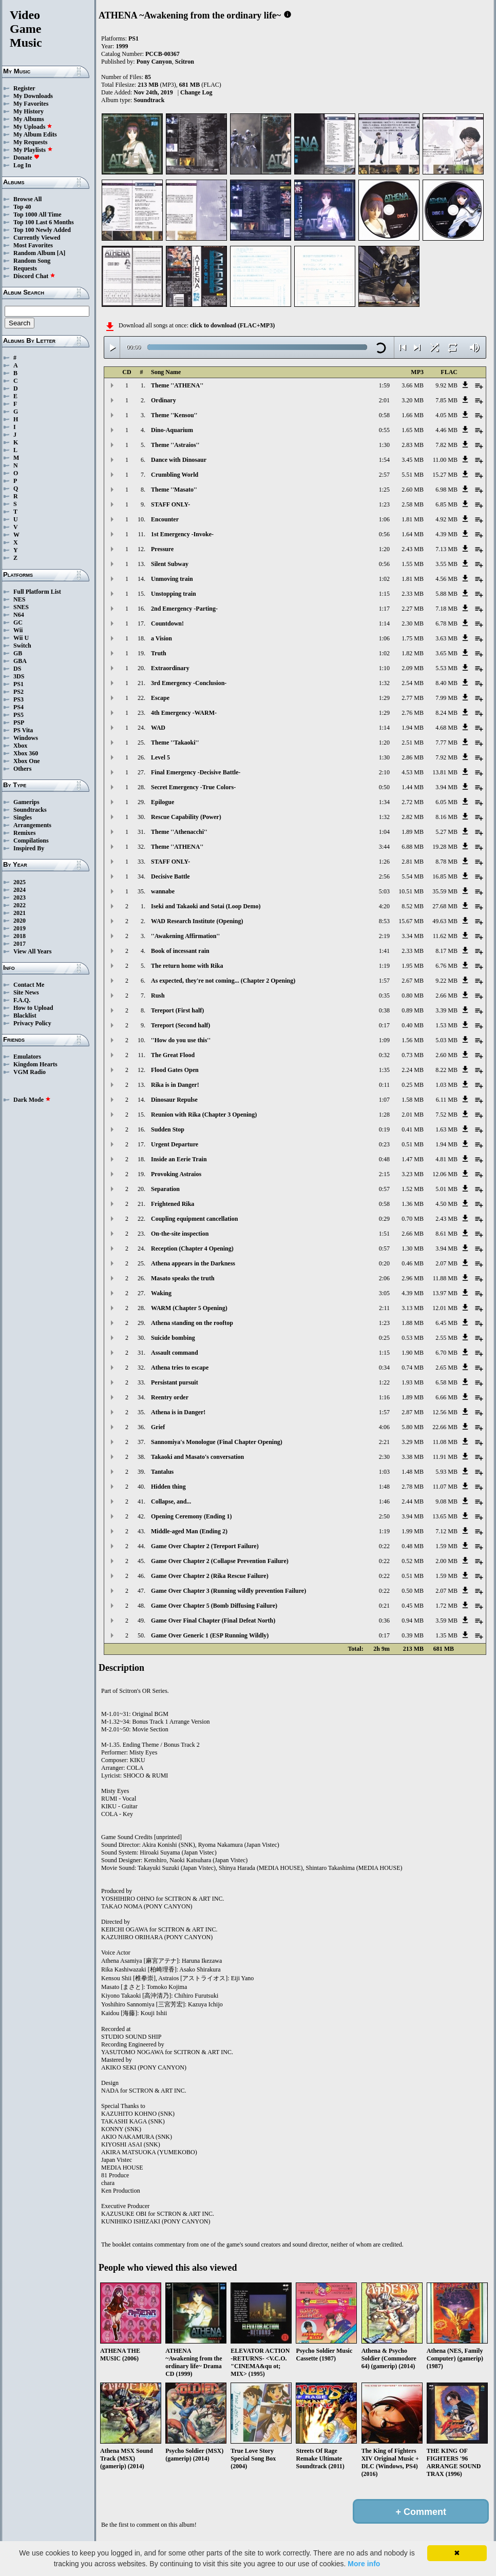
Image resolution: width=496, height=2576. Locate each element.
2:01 (384, 400)
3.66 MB (413, 385)
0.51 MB (413, 1144)
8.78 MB (446, 861)
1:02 (384, 578)
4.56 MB (446, 578)
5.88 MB (446, 593)
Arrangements (32, 825)
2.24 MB (413, 1070)
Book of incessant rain (180, 950)
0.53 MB (413, 1337)
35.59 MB (444, 891)
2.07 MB (446, 1263)
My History (28, 111)
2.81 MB (413, 861)
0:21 (384, 1605)
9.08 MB (446, 1501)
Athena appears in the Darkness (193, 1263)
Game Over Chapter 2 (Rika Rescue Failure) (210, 1575)
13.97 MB (444, 1293)
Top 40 (22, 206)
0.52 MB (413, 1561)
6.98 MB (446, 489)
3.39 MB (446, 1010)
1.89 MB (413, 831)
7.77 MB (446, 742)
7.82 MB (446, 444)
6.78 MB (446, 623)
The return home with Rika (187, 965)
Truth (158, 653)
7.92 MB (446, 757)
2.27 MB (413, 608)
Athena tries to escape (179, 1367)
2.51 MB (413, 742)
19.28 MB (444, 846)
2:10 (384, 772)
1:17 (384, 608)
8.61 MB (446, 1233)
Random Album (34, 253)
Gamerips (26, 802)
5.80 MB (413, 1427)
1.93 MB (413, 1382)
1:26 (384, 861)
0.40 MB (413, 1025)
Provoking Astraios (176, 1174)
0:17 (384, 1025)
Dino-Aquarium (172, 430)
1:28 (384, 1114)
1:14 (384, 623)
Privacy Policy (32, 1023)
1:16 (384, 1397)
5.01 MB (446, 1189)
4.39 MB (446, 534)
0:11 (384, 1084)
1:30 (384, 444)
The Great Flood (173, 1055)
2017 (19, 943)
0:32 (384, 1055)
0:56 (384, 534)
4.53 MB (413, 772)
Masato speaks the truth (183, 1278)
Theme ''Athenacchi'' (179, 831)
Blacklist (24, 1015)
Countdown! (167, 623)
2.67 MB (413, 980)
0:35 (384, 995)
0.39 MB (413, 1635)
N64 (18, 614)
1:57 (384, 980)
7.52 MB (446, 1114)
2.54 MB (413, 683)
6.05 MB (446, 802)
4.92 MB (446, 519)
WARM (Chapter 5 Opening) (189, 1308)
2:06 (384, 1278)
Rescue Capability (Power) (186, 817)
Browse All (27, 199)
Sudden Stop (167, 1129)
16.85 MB (444, 876)
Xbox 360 (25, 753)
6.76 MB (446, 965)
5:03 (384, 891)
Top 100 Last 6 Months (43, 222)
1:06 (384, 519)
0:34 (384, 1367)
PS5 (18, 714)
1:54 (384, 459)
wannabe (163, 891)
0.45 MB (413, 1605)
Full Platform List (37, 591)
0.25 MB (413, 1084)
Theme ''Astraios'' (175, 444)
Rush (158, 995)
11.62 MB (445, 936)
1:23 (384, 504)
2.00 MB (446, 1561)
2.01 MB (413, 1114)
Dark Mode (32, 1099)
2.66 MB (446, 995)
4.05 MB (446, 415)
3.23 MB (413, 1174)
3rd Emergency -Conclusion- (188, 683)
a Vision (161, 638)
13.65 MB (444, 1516)
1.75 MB (413, 638)
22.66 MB (444, 1427)
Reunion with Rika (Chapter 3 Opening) (204, 1114)
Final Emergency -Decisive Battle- (195, 772)
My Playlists (33, 149)
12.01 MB (444, 1308)
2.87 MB (413, 1412)
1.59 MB (446, 1546)
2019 (19, 928)
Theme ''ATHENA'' (177, 385)
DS (17, 668)
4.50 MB (446, 1203)
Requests (25, 268)
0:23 (384, 1144)
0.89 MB (413, 1010)
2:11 (384, 1308)
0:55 (384, 430)
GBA (20, 661)
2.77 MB (413, 697)
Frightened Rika (172, 1203)
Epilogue (162, 802)
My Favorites (30, 103)
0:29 (384, 1218)
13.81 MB (444, 772)
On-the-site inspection (179, 1233)
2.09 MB (413, 668)
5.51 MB (413, 474)
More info (364, 2564)
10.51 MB (411, 891)
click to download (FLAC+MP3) (232, 325)
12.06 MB (444, 1174)
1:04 (384, 831)
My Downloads (33, 96)
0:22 (384, 1546)
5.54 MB (413, 876)
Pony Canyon (154, 61)
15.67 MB (411, 921)
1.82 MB (413, 653)
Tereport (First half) (177, 1010)
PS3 (18, 699)
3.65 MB (446, 653)
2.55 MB (446, 1337)
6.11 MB (446, 1099)
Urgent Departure (174, 1144)
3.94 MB (446, 787)
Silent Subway (169, 564)
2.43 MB (413, 549)
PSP (18, 722)
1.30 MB (413, 1248)
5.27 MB (446, 831)
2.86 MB (413, 757)
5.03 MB (446, 1040)
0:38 (384, 1010)
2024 (19, 889)
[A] (61, 253)
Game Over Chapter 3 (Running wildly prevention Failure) (228, 1590)
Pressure (162, 549)
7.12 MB (446, 1531)
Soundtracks (30, 809)
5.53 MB (446, 668)
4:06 (384, 1427)
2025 (19, 882)
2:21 (384, 1442)
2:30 (384, 1456)
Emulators (27, 1056)
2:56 (384, 876)
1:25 (384, 489)
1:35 (384, 1070)
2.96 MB (413, 1278)
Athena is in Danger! (178, 1412)
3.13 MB (413, 1308)
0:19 (384, 1129)
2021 (19, 912)
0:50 (384, 787)
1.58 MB (413, 1099)
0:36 (384, 1620)
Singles (22, 817)
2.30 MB (413, 623)
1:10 (384, 668)
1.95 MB (413, 965)
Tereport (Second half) (180, 1025)
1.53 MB (446, 1025)
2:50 (384, 1516)
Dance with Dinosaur (178, 459)
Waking (161, 1293)
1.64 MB (413, 534)
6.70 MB (446, 1352)
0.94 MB (413, 1620)
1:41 (384, 950)
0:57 (384, 1189)
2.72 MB (413, 802)
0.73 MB (413, 1055)
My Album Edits (35, 134)
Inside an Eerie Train (179, 1159)
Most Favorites (33, 245)
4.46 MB (446, 430)
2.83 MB (413, 444)
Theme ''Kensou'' (174, 415)
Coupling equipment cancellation (194, 1218)
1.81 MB (413, 519)
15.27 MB (444, 474)
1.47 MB (413, 1159)
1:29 (384, 697)
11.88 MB (445, 1278)
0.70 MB (413, 1218)
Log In (22, 165)
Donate (26, 157)
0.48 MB (413, 1546)
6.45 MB (446, 1322)
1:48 (384, 1486)
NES (19, 599)
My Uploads (32, 126)
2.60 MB (413, 489)
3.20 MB (413, 400)
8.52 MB (413, 906)
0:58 (384, 415)
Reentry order (169, 1397)
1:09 (384, 1040)
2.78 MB (413, 1486)
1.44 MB (413, 787)
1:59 (384, 385)
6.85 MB (446, 504)
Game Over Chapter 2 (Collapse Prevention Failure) (220, 1561)
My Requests (30, 142)
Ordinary (163, 400)
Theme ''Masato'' (174, 489)
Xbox (20, 745)
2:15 (384, 1174)
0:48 (384, 1159)
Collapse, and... (171, 1501)
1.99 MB (413, 1531)
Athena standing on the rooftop (192, 1322)
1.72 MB (446, 1605)
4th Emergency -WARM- (184, 712)
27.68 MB (444, 906)
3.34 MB (413, 936)
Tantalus (162, 1471)
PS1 (18, 684)
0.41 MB (413, 1129)
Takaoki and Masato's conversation (197, 1456)
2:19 (384, 936)
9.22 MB (446, 980)
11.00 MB (445, 459)
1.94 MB (413, 727)
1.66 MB (413, 415)
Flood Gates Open (175, 1070)
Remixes (24, 832)
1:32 (384, 683)
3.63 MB (446, 638)
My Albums (28, 119)
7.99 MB (446, 697)
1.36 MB (413, 1203)
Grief (158, 1427)
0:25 (384, 1337)
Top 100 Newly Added (42, 229)
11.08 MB (445, 1442)
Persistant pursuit (174, 1382)
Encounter (165, 519)
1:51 (384, 1233)
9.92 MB (446, 385)
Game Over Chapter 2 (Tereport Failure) (205, 1546)
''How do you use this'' (181, 1040)
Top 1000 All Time (37, 214)
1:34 (384, 802)
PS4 (18, 707)
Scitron (184, 61)
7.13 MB (446, 549)
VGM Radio (29, 1072)
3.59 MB (446, 1620)
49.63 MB (444, 921)
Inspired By (28, 848)
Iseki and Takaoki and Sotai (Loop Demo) (205, 906)
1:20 (384, 549)
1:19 (384, 965)
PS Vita (23, 730)
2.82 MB (413, 817)
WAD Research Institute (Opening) (197, 921)
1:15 (384, 593)
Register (24, 88)
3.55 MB (446, 564)
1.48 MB (413, 1471)
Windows (25, 737)
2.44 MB (413, 1501)
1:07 (384, 1099)
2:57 (384, 474)
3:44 (384, 846)
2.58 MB (413, 504)
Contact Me (28, 984)
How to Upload (33, 1007)
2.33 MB (413, 593)
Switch (22, 645)
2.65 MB (446, 1367)
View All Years (32, 951)
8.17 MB (446, 950)
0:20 (384, 1263)
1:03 (384, 1471)
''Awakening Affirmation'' (185, 936)
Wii (18, 630)
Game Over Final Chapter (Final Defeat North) (213, 1620)
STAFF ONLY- (170, 504)
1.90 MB (413, 1352)
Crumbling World (174, 474)
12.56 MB (444, 1412)
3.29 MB (413, 1442)
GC (18, 622)
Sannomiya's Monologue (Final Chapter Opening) (216, 1442)
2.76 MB (413, 712)
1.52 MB (413, 1189)
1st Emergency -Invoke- (182, 534)
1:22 (384, 1382)
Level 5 (160, 757)
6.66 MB (446, 1397)
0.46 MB (413, 1263)
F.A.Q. (21, 1000)
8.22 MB (446, 1070)
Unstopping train (173, 593)
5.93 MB (446, 1471)
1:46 (384, 1501)
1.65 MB (413, 430)
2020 (19, 920)
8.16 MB (446, 817)
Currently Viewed (36, 237)
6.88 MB (413, 846)
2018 (19, 936)
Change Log (196, 92)
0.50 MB (413, 1590)
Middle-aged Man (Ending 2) (189, 1531)
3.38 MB (413, 1456)
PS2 (18, 691)
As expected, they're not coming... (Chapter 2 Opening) (223, 980)
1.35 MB (446, 1635)
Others (22, 768)
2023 (19, 897)
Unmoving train (172, 578)
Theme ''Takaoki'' (175, 742)
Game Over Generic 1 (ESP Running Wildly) (210, 1635)
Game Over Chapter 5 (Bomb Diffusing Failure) (214, 1605)
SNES (21, 607)
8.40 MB (446, 683)
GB (17, 653)
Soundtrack (148, 100)
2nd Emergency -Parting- (184, 608)
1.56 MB (413, 1040)
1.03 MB (446, 1084)
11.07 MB (445, 1486)
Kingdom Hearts (35, 1064)
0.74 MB (413, 1367)
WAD (158, 727)
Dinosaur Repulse (174, 1099)
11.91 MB (445, 1456)
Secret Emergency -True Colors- (193, 787)
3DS (18, 676)
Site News (26, 992)
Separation (165, 1189)
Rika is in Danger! (175, 1084)
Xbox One (26, 761)
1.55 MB (413, 564)
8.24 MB (446, 712)
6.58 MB (446, 1382)
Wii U (21, 637)
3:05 (384, 1293)
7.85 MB (446, 400)
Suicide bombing (173, 1337)
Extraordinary (170, 668)
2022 (19, 905)
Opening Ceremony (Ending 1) (191, 1516)
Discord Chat (34, 276)
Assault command (174, 1352)
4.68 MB (446, 727)
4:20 (384, 906)
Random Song (31, 260)
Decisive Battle (170, 876)
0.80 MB (413, 995)
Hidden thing (168, 1486)
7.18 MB (446, 608)
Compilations (31, 840)
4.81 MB (446, 1159)
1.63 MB (446, 1129)
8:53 (384, 921)
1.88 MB (413, 1322)
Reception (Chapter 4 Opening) (192, 1248)
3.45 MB (413, 459)
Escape (160, 697)
